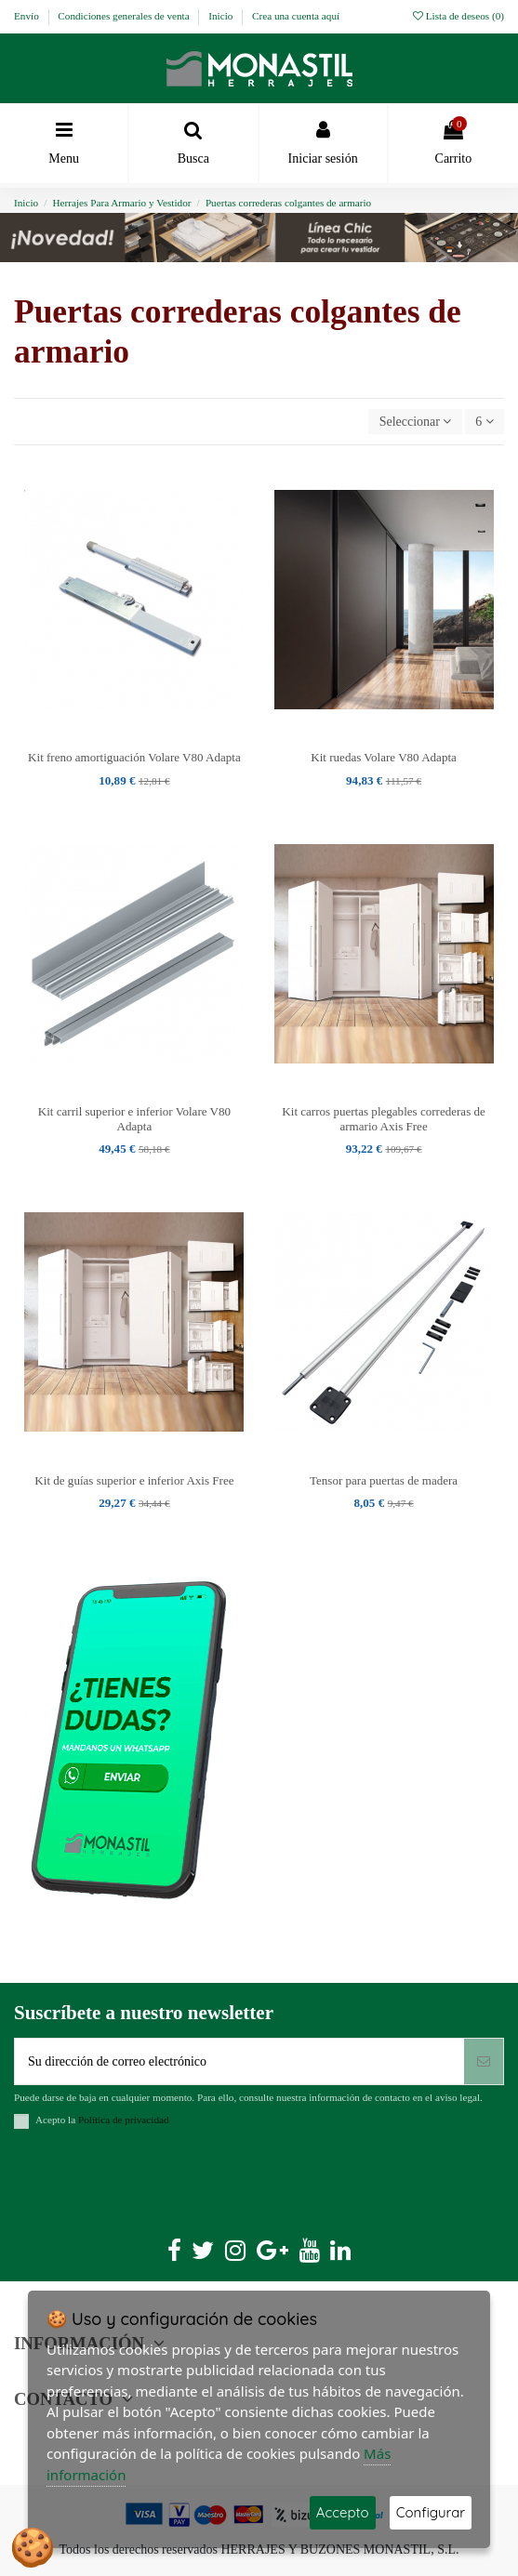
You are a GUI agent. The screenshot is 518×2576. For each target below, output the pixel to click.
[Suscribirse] (483, 2061)
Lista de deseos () (458, 15)
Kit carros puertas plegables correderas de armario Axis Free (383, 1118)
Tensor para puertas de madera (384, 1480)
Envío (28, 15)
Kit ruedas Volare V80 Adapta (384, 757)
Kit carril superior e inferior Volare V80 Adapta (134, 1118)
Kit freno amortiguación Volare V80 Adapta (134, 757)
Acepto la (102, 2119)
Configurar (430, 2512)
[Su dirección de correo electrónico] (239, 2061)
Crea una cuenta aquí (295, 15)
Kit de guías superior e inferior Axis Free (133, 1480)
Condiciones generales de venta (125, 15)
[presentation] (155, 2189)
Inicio (221, 15)
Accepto (342, 2512)
